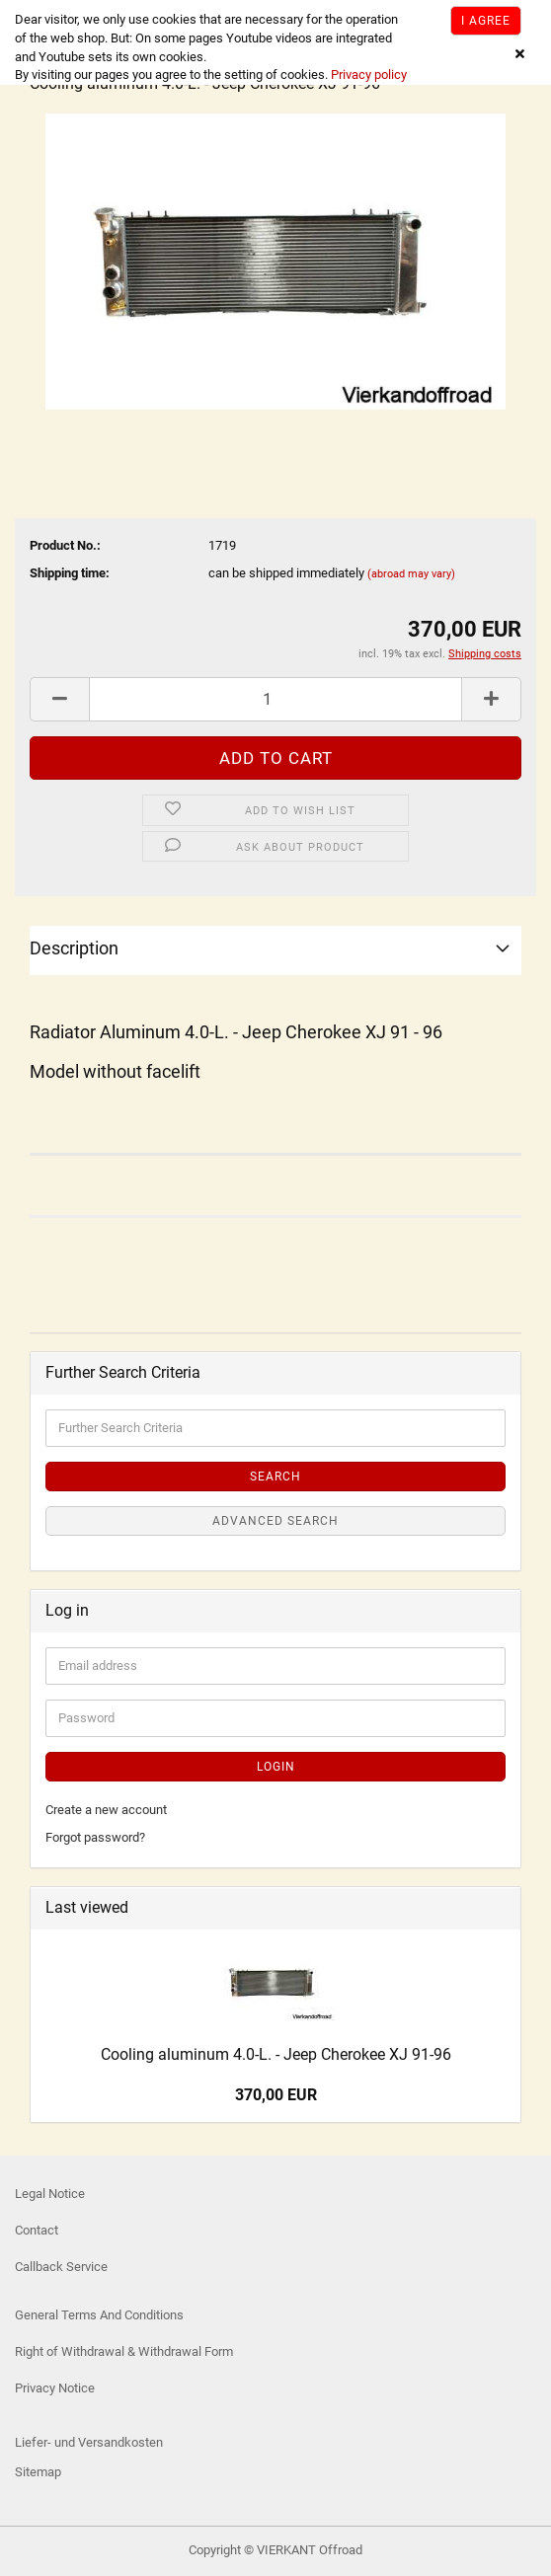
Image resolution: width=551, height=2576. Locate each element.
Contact (36, 2230)
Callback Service (61, 2266)
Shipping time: (70, 573)
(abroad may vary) (411, 574)
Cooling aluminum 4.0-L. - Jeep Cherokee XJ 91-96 (276, 2054)
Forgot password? (95, 1837)
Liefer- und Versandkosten (89, 2442)
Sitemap (38, 2471)
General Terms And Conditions (99, 2315)
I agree (486, 21)
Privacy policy (367, 74)
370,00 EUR (276, 2094)
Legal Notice (50, 2193)
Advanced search (275, 1521)
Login (276, 1767)
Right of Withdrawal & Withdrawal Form (124, 2351)
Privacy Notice (55, 2388)
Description (74, 948)
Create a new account (106, 1809)
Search (275, 1476)
